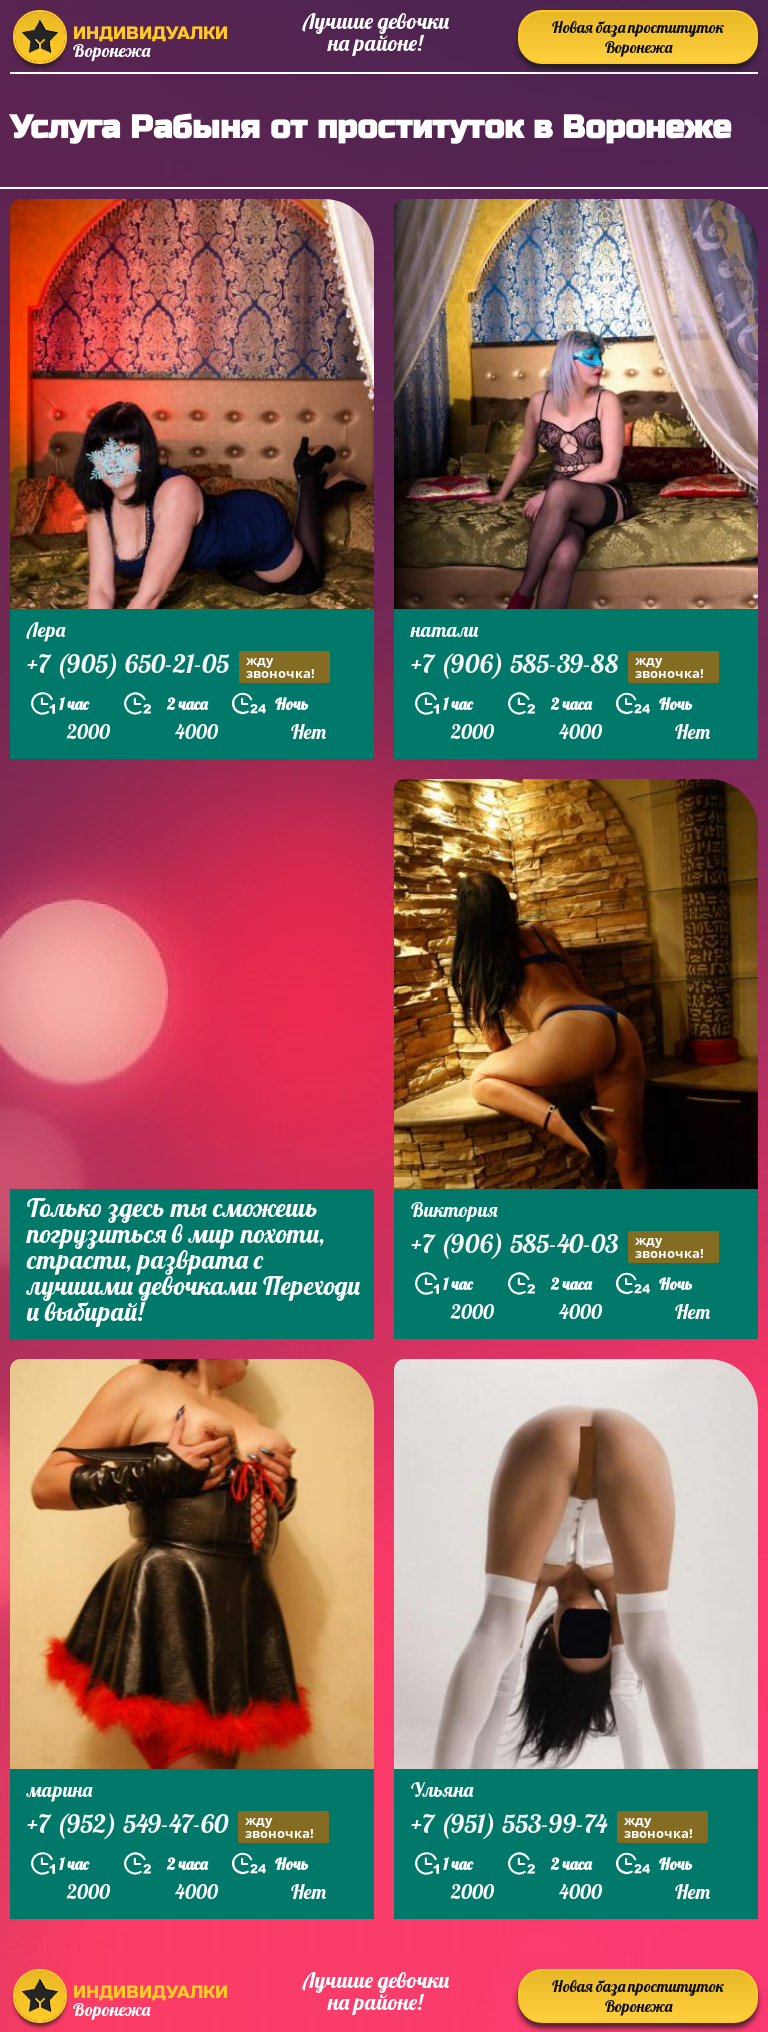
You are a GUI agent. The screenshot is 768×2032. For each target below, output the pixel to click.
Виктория (454, 1209)
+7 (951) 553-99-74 (559, 1826)
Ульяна (442, 1789)
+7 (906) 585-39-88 (565, 666)
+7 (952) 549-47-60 (178, 1826)
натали (444, 629)
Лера (46, 629)
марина (59, 1789)
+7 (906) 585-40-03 (565, 1246)
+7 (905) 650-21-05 (178, 666)
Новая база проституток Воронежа (638, 37)
